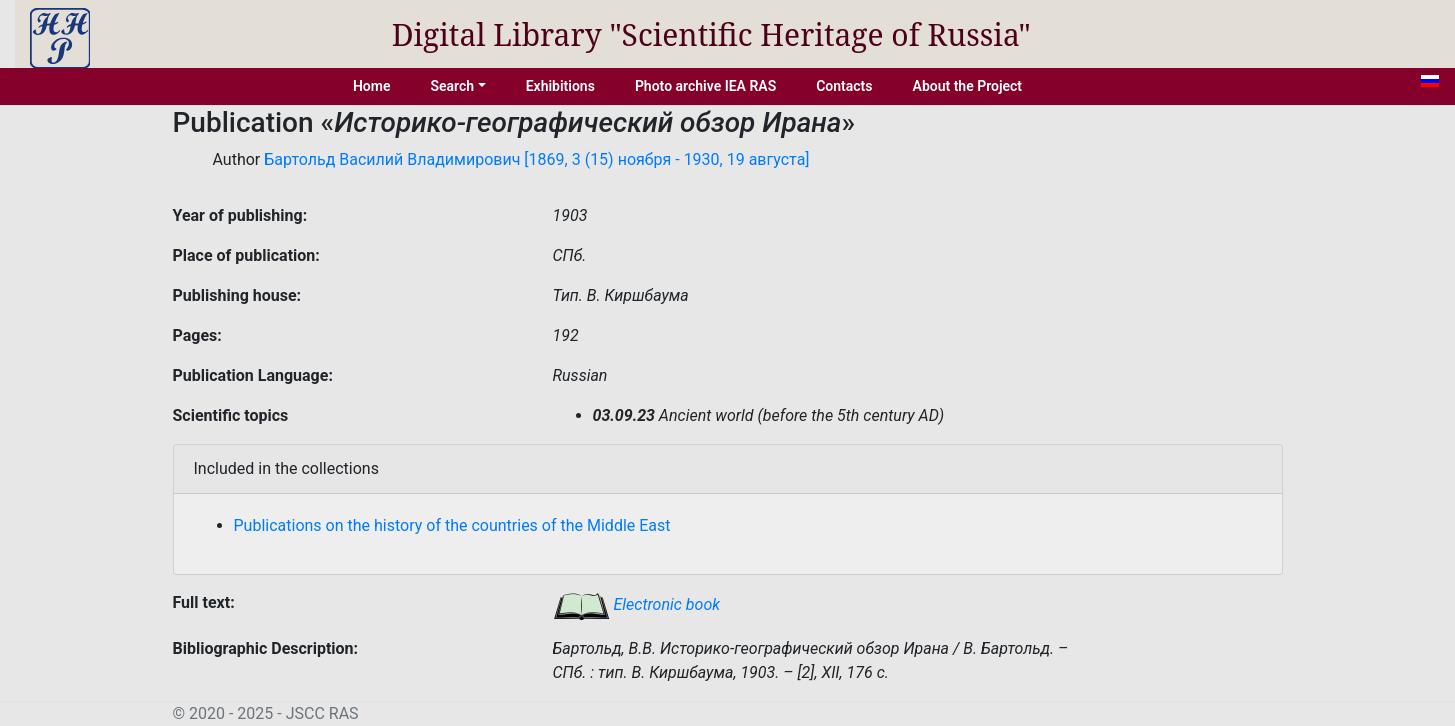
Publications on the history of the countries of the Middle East (452, 525)
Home (372, 86)
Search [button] (452, 86)
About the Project (968, 86)
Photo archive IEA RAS (705, 86)
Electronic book (637, 604)
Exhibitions (560, 86)
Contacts (844, 86)
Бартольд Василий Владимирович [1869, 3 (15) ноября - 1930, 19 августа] (536, 159)
